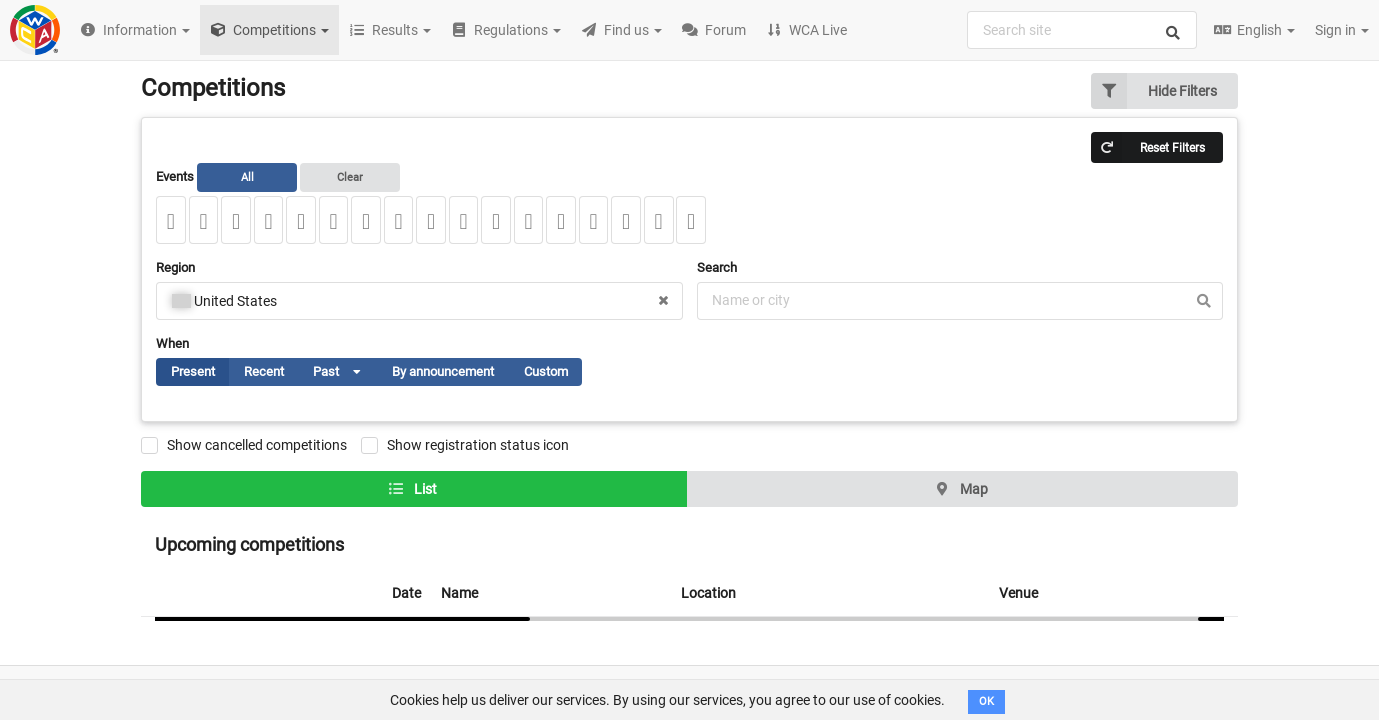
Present (193, 371)
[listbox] (351, 371)
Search (717, 267)
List (412, 489)
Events (278, 177)
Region (175, 267)
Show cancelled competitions (257, 445)
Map (961, 489)
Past (345, 375)
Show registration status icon (478, 445)
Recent (264, 371)
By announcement (443, 371)
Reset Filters (1148, 147)
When (172, 343)
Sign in (1342, 30)
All (247, 177)
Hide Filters (1154, 91)
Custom (546, 371)
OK (986, 701)
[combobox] (1082, 30)
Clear (350, 177)
